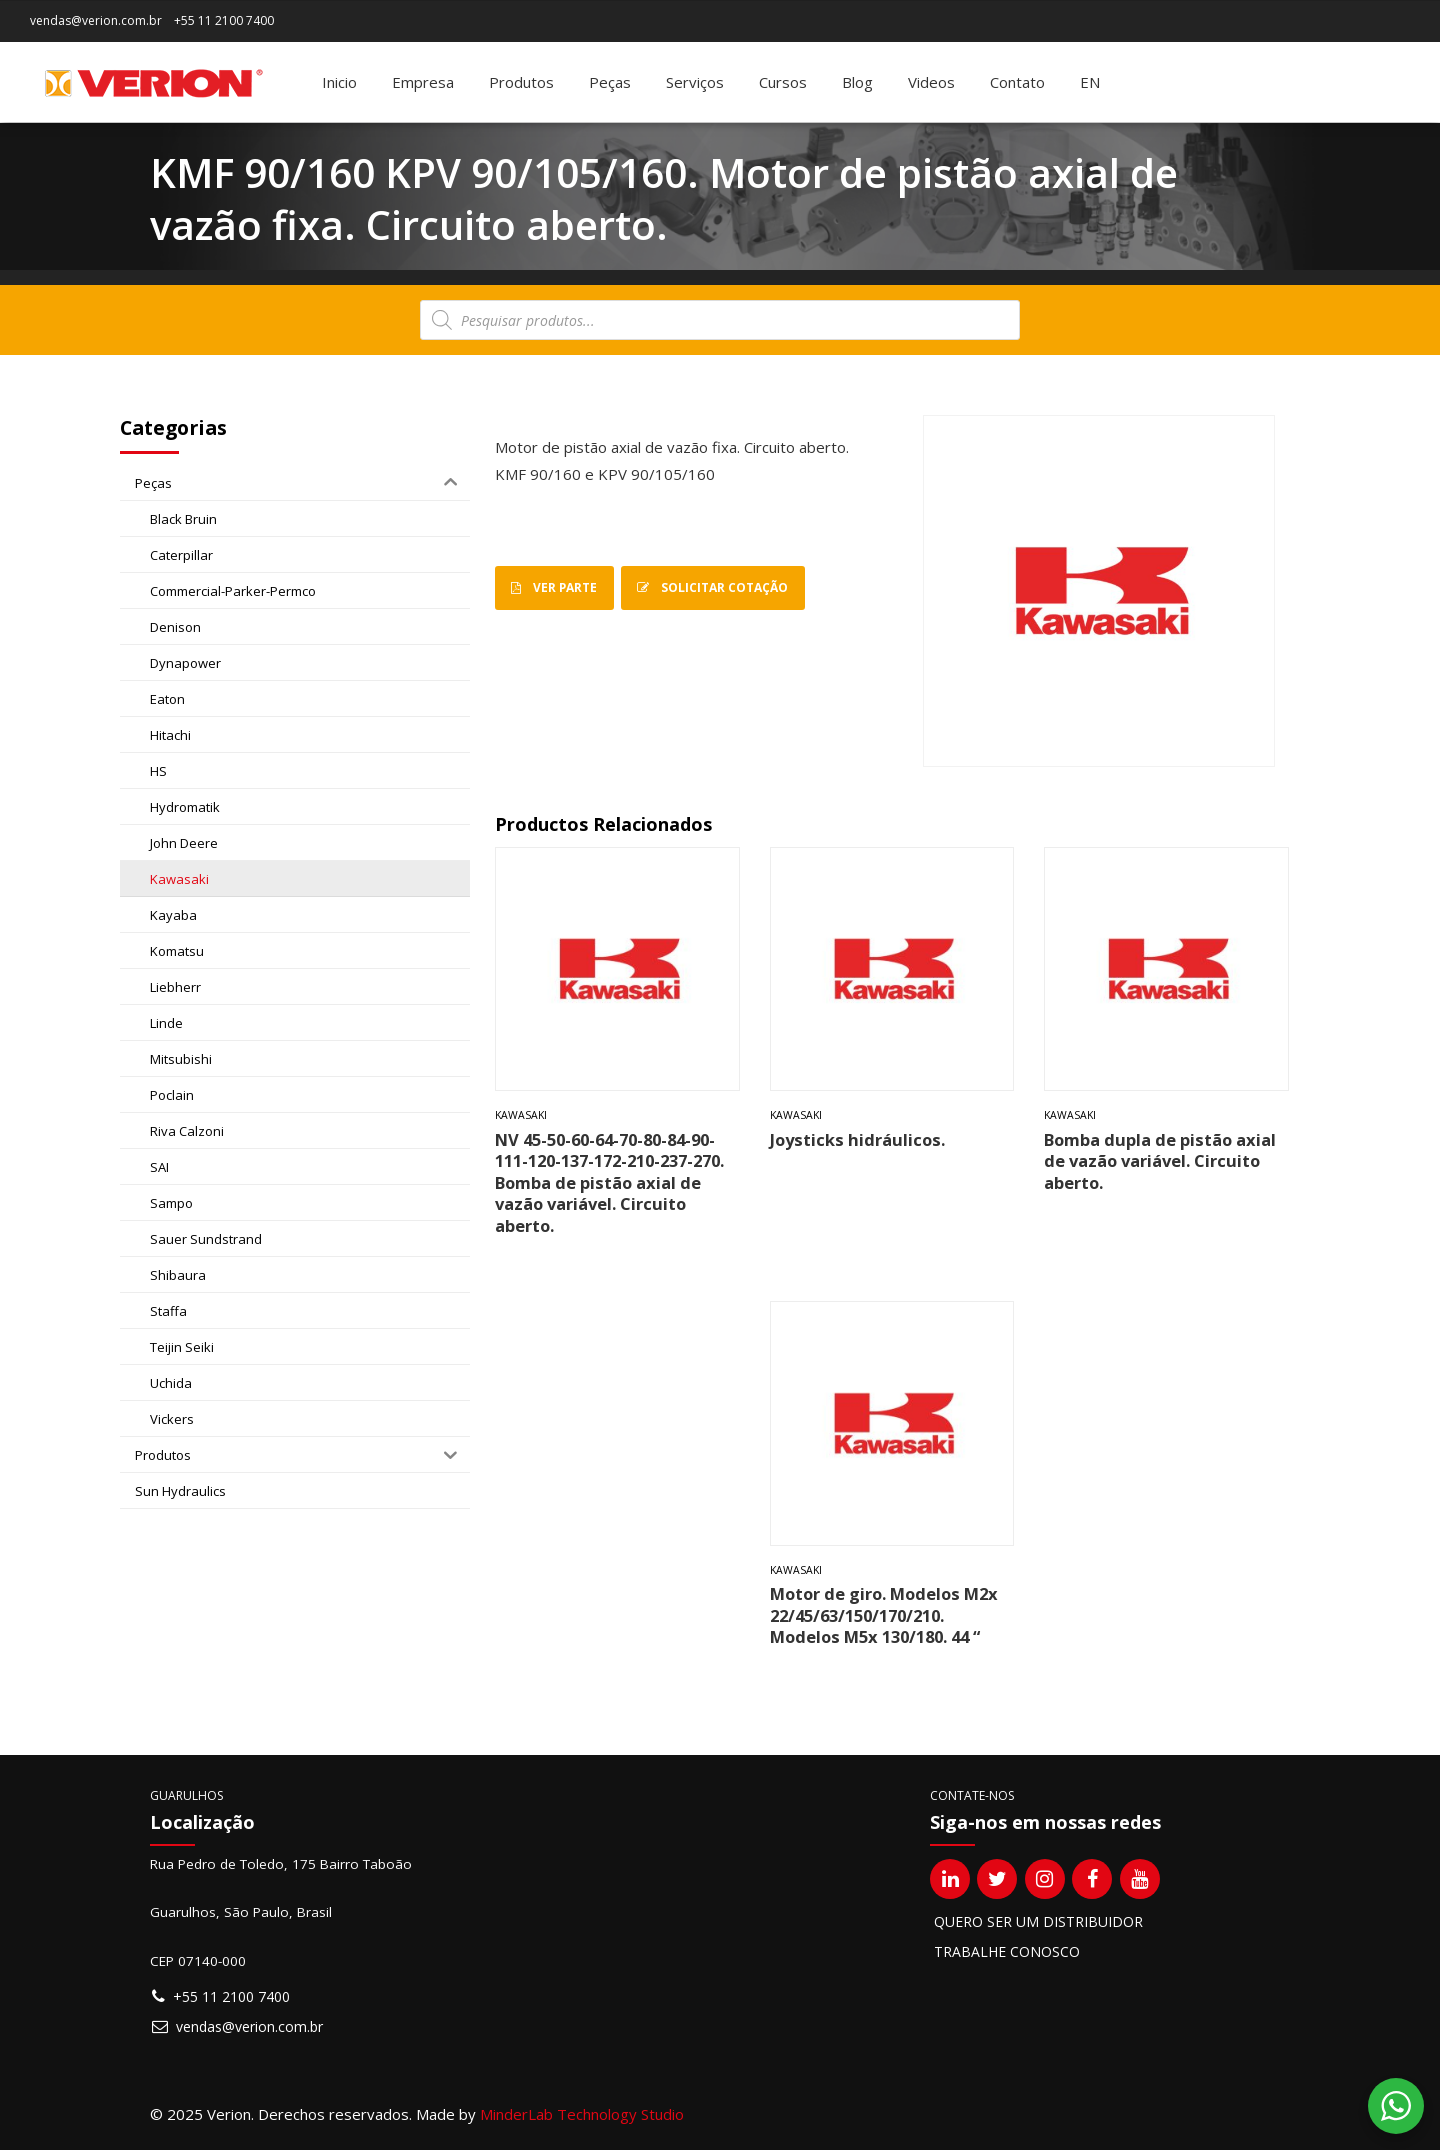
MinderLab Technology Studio (582, 2114)
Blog (857, 82)
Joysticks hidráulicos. (857, 1139)
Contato (1017, 82)
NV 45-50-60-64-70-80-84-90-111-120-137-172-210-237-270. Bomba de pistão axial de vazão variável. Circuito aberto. (609, 1182)
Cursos (783, 82)
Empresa (423, 82)
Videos (931, 82)
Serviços (695, 82)
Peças (610, 82)
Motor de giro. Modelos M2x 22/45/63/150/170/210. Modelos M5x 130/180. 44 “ (884, 1615)
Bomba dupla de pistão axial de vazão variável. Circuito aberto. (1160, 1161)
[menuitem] (1090, 82)
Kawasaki (521, 1115)
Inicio (339, 82)
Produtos (521, 82)
